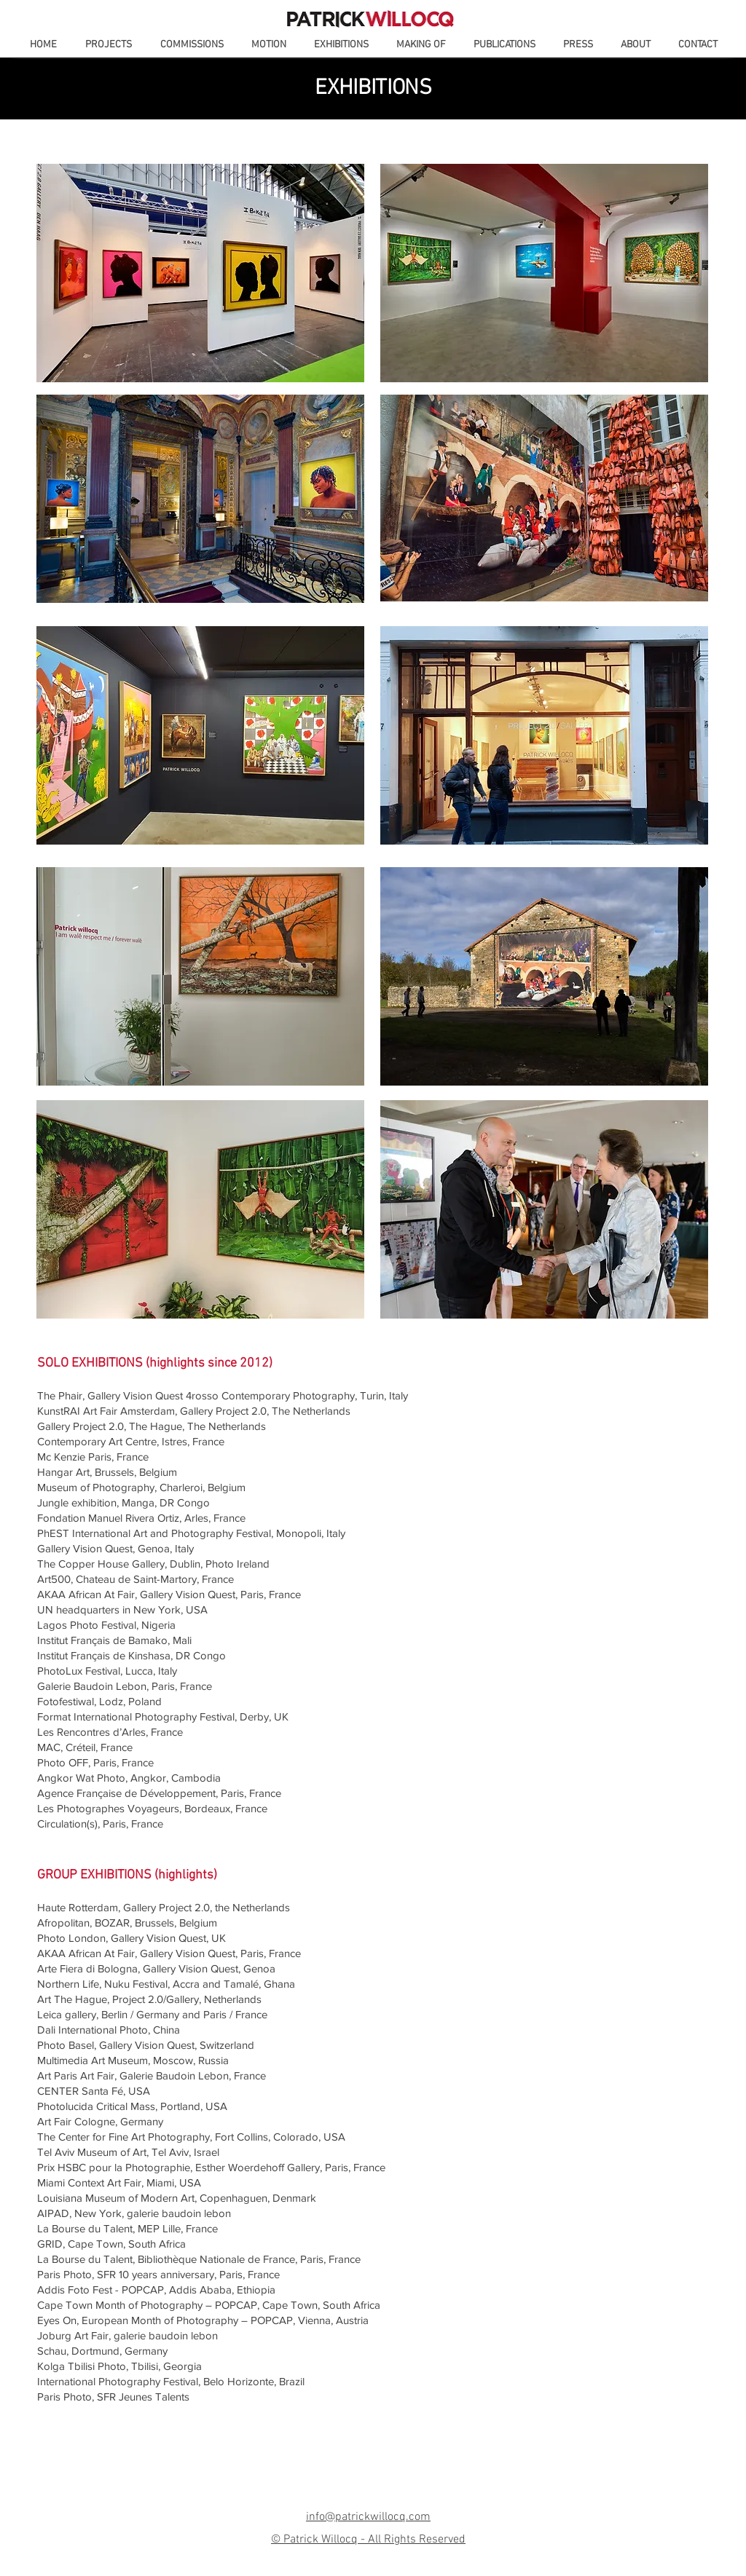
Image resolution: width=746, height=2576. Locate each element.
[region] (200, 273)
